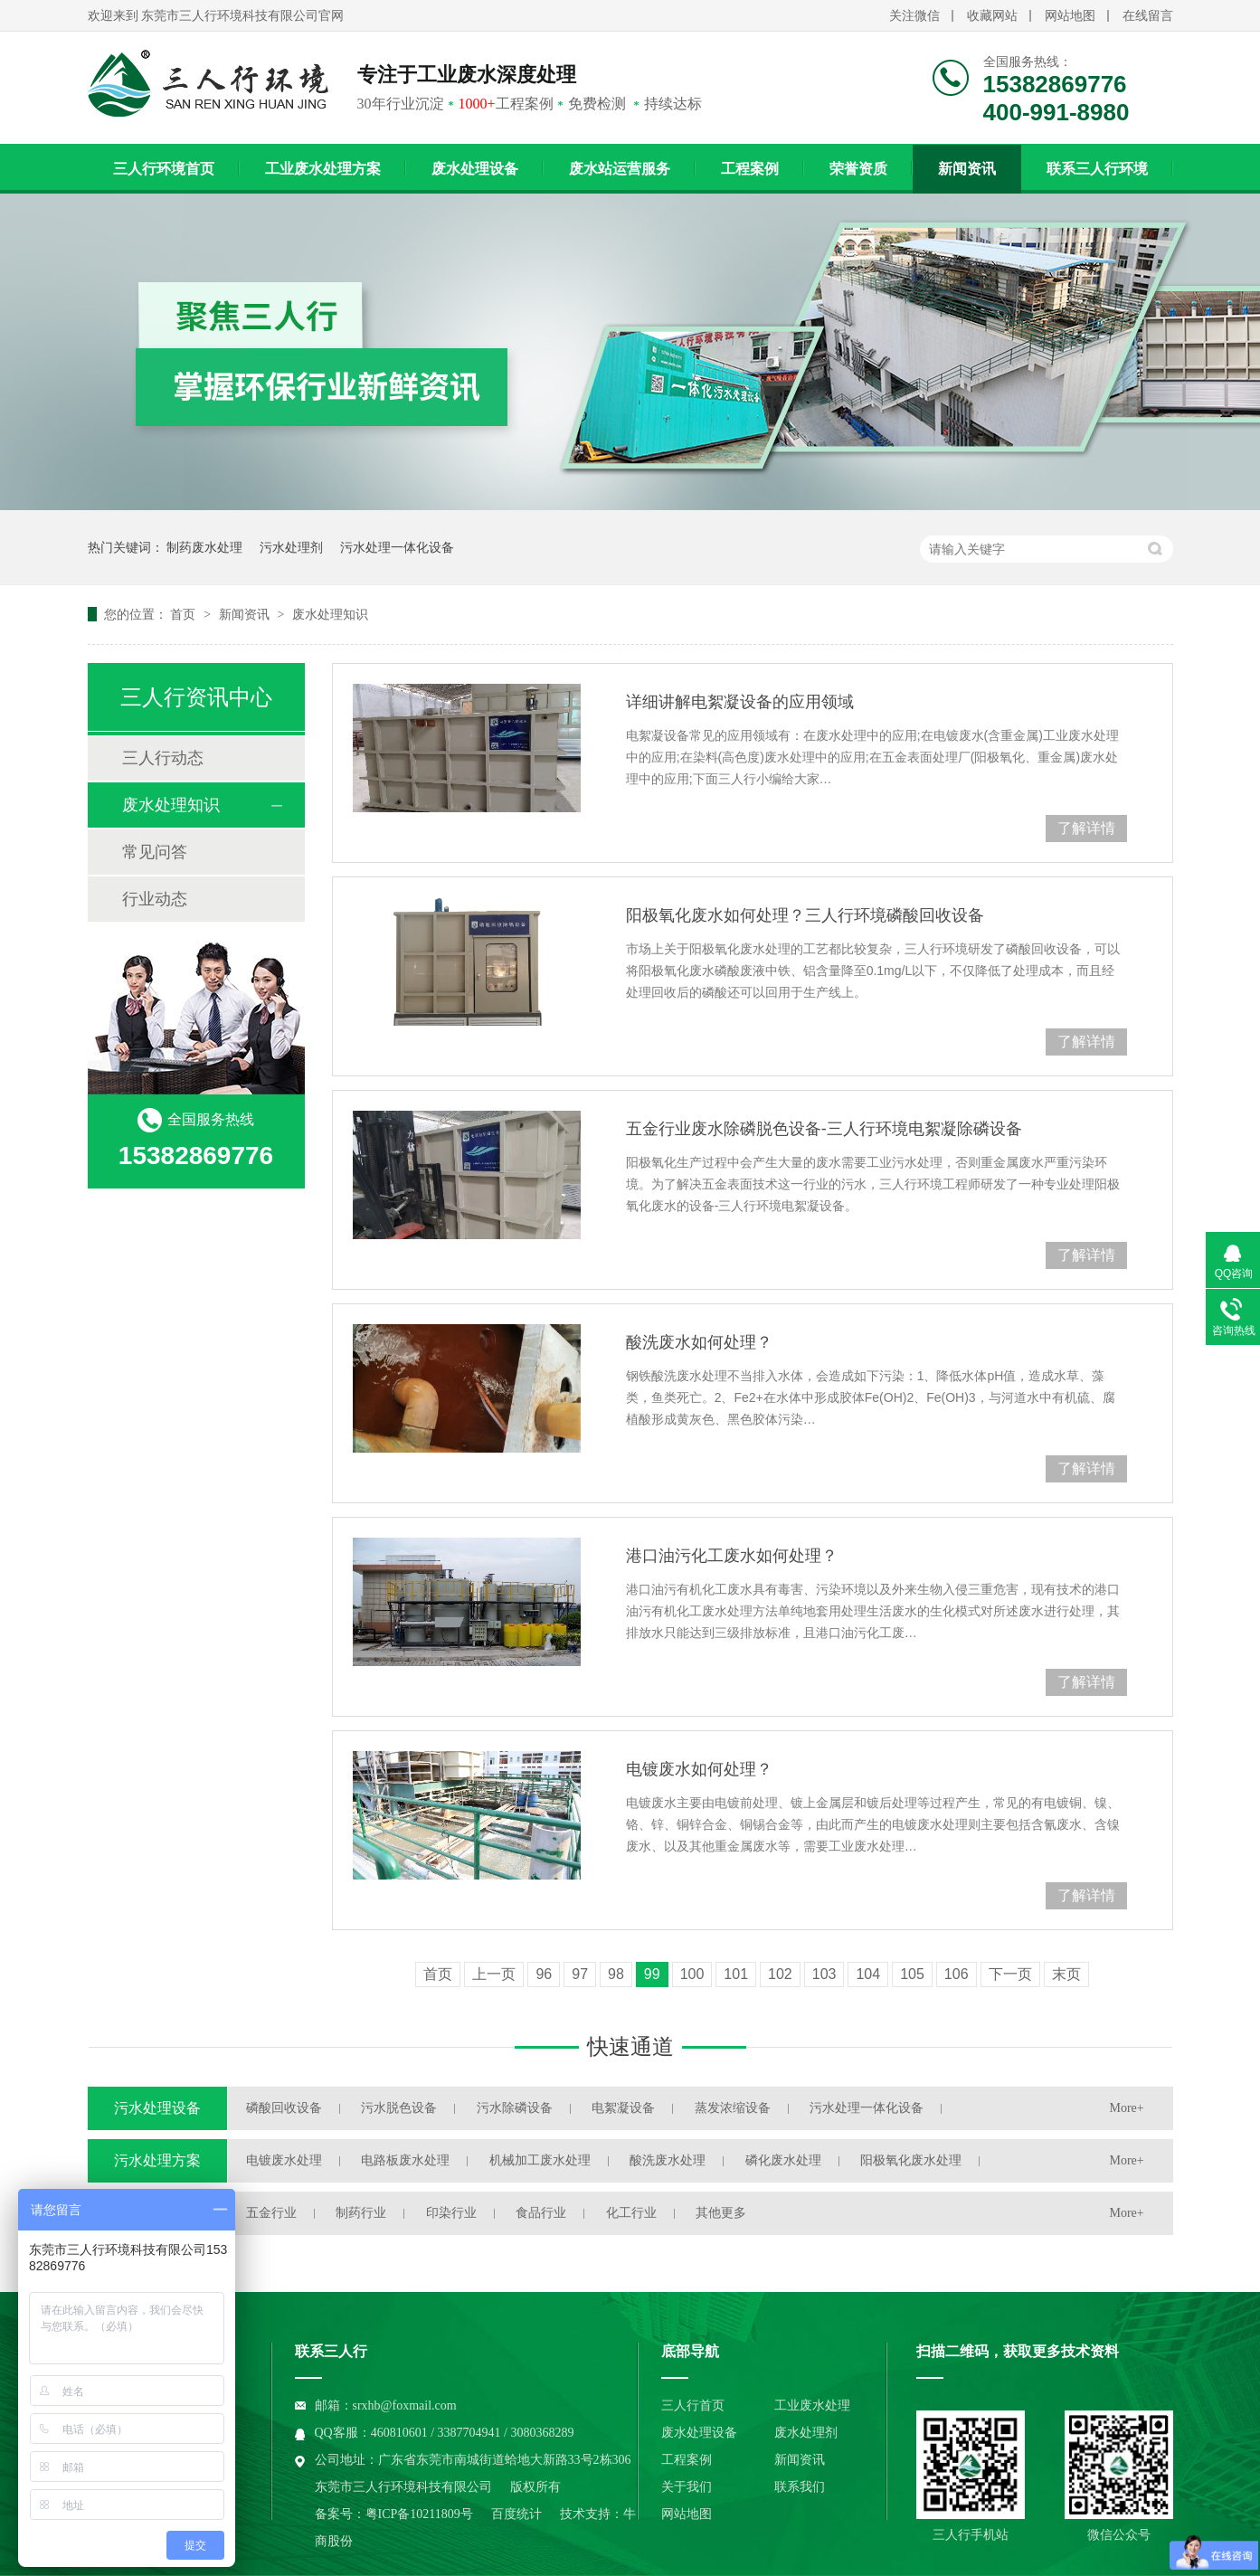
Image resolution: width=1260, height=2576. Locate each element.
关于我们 (686, 2487)
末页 (1066, 1974)
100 (692, 1974)
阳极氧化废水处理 (911, 2160)
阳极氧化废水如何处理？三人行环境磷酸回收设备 (805, 915)
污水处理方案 (157, 2160)
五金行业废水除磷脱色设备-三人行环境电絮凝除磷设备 (824, 1129)
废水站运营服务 (619, 168)
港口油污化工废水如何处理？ (732, 1556)
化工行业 (631, 2213)
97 (580, 1974)
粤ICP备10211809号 (419, 2514)
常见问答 (154, 852)
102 (780, 1974)
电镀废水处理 (284, 2160)
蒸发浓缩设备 (733, 2108)
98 (616, 1974)
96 (543, 1974)
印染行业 (451, 2213)
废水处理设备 (474, 168)
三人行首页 (693, 2405)
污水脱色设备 (399, 2108)
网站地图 (1070, 16)
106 (956, 1974)
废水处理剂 (806, 2432)
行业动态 (154, 899)
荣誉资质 (858, 168)
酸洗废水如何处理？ (699, 1342)
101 (736, 1974)
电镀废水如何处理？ (699, 1769)
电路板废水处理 (405, 2160)
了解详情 (1086, 828)
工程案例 (750, 168)
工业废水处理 (812, 2405)
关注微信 (914, 16)
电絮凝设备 (623, 2108)
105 (912, 1974)
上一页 (494, 1974)
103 (824, 1974)
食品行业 (541, 2213)
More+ (1127, 2108)
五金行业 (271, 2213)
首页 (184, 614)
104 (868, 1974)
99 (652, 1974)
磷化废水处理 (783, 2160)
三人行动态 (163, 758)
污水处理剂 (291, 547)
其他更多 (721, 2213)
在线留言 (1148, 16)
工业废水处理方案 (323, 168)
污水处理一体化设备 (397, 547)
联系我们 (799, 2487)
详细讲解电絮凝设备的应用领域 (740, 702)
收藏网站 (992, 16)
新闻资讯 (967, 168)
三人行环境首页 (163, 168)
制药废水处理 (204, 547)
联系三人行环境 (1097, 168)
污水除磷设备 (515, 2108)
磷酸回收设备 (284, 2108)
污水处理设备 (157, 2108)
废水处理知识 (330, 614)
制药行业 (361, 2213)
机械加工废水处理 (540, 2160)
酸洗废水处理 (668, 2160)
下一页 (1010, 1974)
